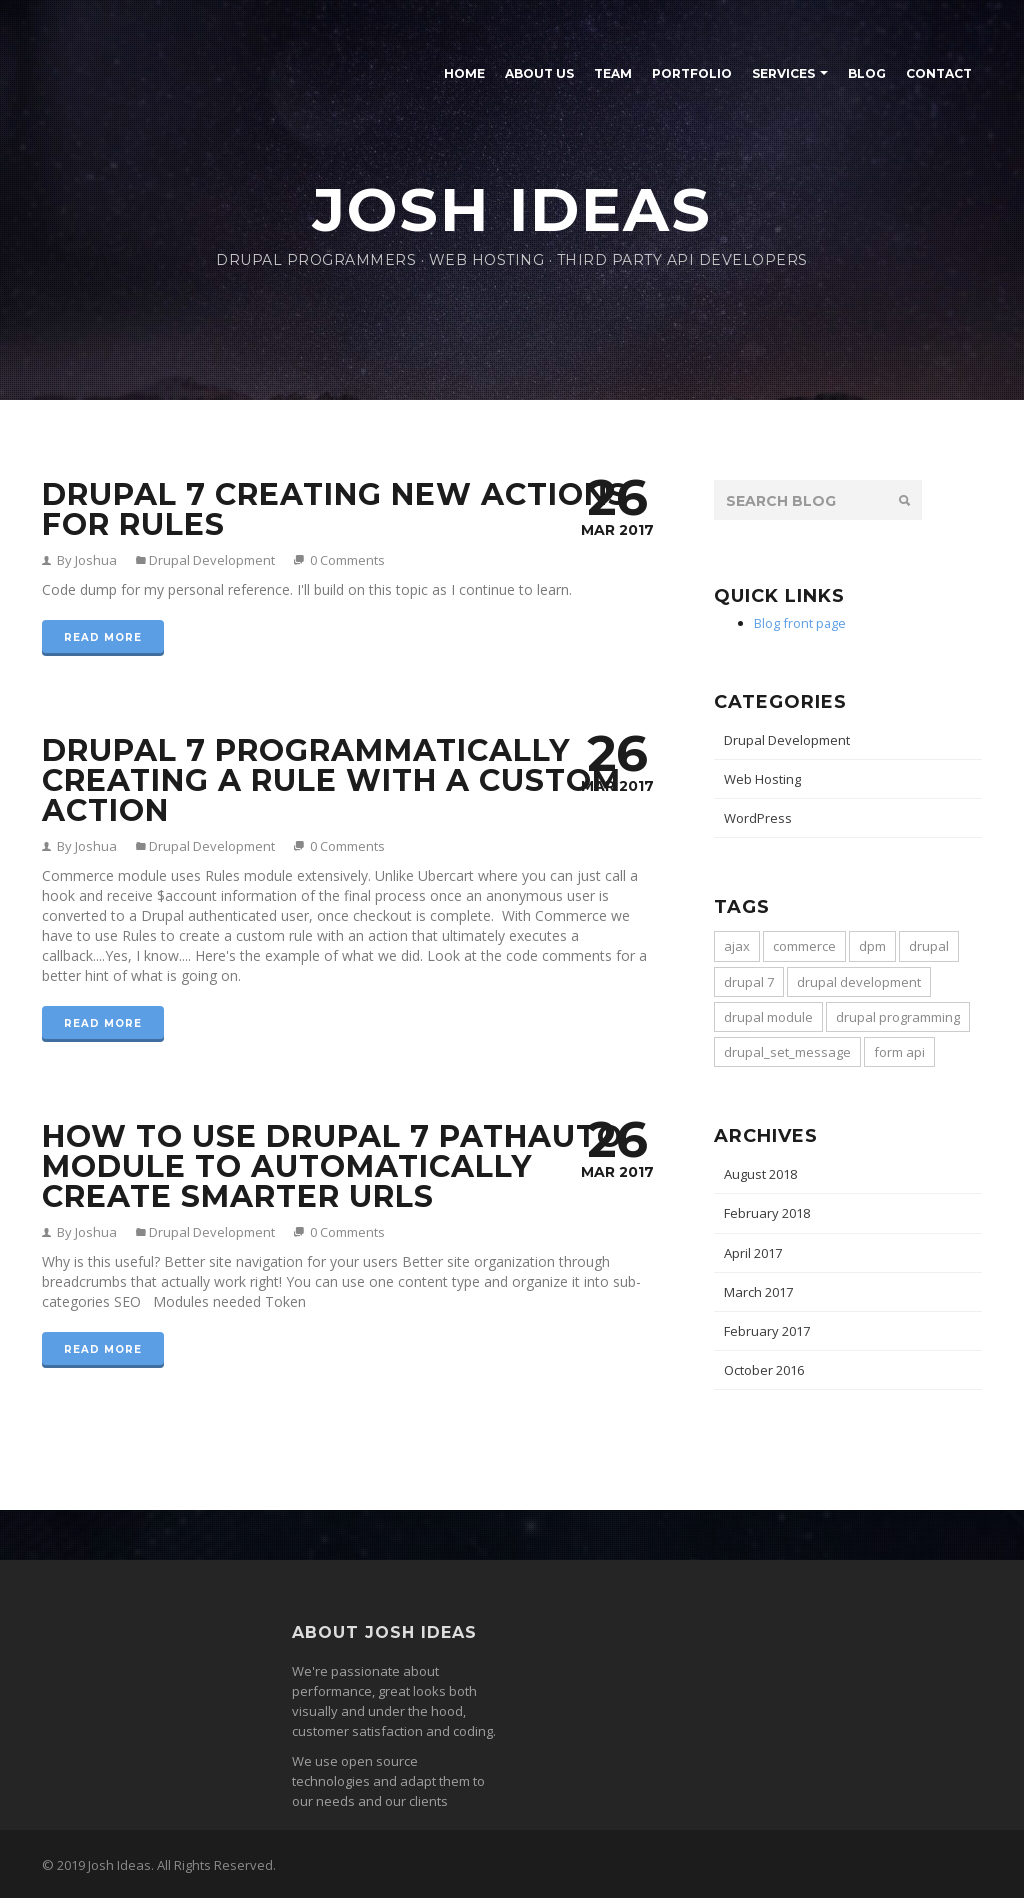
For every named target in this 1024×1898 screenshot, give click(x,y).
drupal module (768, 1017)
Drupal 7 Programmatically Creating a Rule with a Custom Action (331, 780)
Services (783, 73)
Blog (867, 73)
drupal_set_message (787, 1052)
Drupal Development (210, 560)
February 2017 (767, 1331)
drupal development (859, 982)
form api (899, 1052)
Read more (103, 637)
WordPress (758, 818)
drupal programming (898, 1017)
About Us (539, 73)
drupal (929, 946)
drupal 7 (749, 982)
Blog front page (800, 623)
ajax (737, 946)
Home (464, 73)
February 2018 (767, 1213)
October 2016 (764, 1370)
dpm (872, 946)
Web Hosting (762, 779)
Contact (939, 73)
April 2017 (753, 1253)
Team (613, 73)
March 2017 (758, 1292)
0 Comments (347, 560)
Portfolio (692, 73)
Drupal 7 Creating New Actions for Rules (335, 509)
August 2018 (760, 1174)
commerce (804, 946)
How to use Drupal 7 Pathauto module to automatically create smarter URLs (332, 1166)
